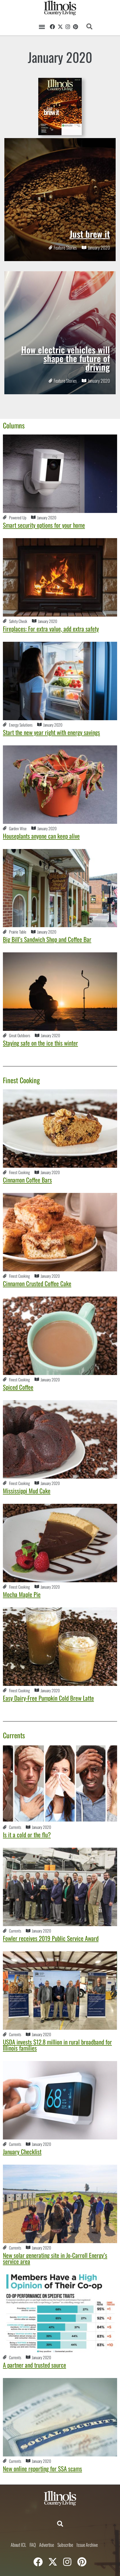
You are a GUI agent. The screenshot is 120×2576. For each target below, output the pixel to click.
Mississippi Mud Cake (26, 1490)
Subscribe (65, 2544)
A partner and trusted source (34, 2364)
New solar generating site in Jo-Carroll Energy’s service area (55, 2258)
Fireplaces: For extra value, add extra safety (51, 628)
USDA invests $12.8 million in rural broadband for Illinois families (57, 2044)
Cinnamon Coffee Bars (27, 1179)
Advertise (46, 2544)
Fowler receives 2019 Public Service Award (51, 1938)
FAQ (33, 2544)
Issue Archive (87, 2544)
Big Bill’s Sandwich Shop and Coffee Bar (47, 939)
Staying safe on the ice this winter (40, 1042)
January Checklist (22, 2151)
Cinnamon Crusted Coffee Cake (37, 1283)
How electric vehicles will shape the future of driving (65, 358)
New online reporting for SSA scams (42, 2468)
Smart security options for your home (44, 524)
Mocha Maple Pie (22, 1594)
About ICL (18, 2544)
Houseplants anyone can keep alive (41, 835)
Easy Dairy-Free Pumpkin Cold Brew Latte (48, 1697)
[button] (42, 26)
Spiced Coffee (18, 1387)
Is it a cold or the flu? (27, 1834)
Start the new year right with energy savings (51, 732)
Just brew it (90, 233)
